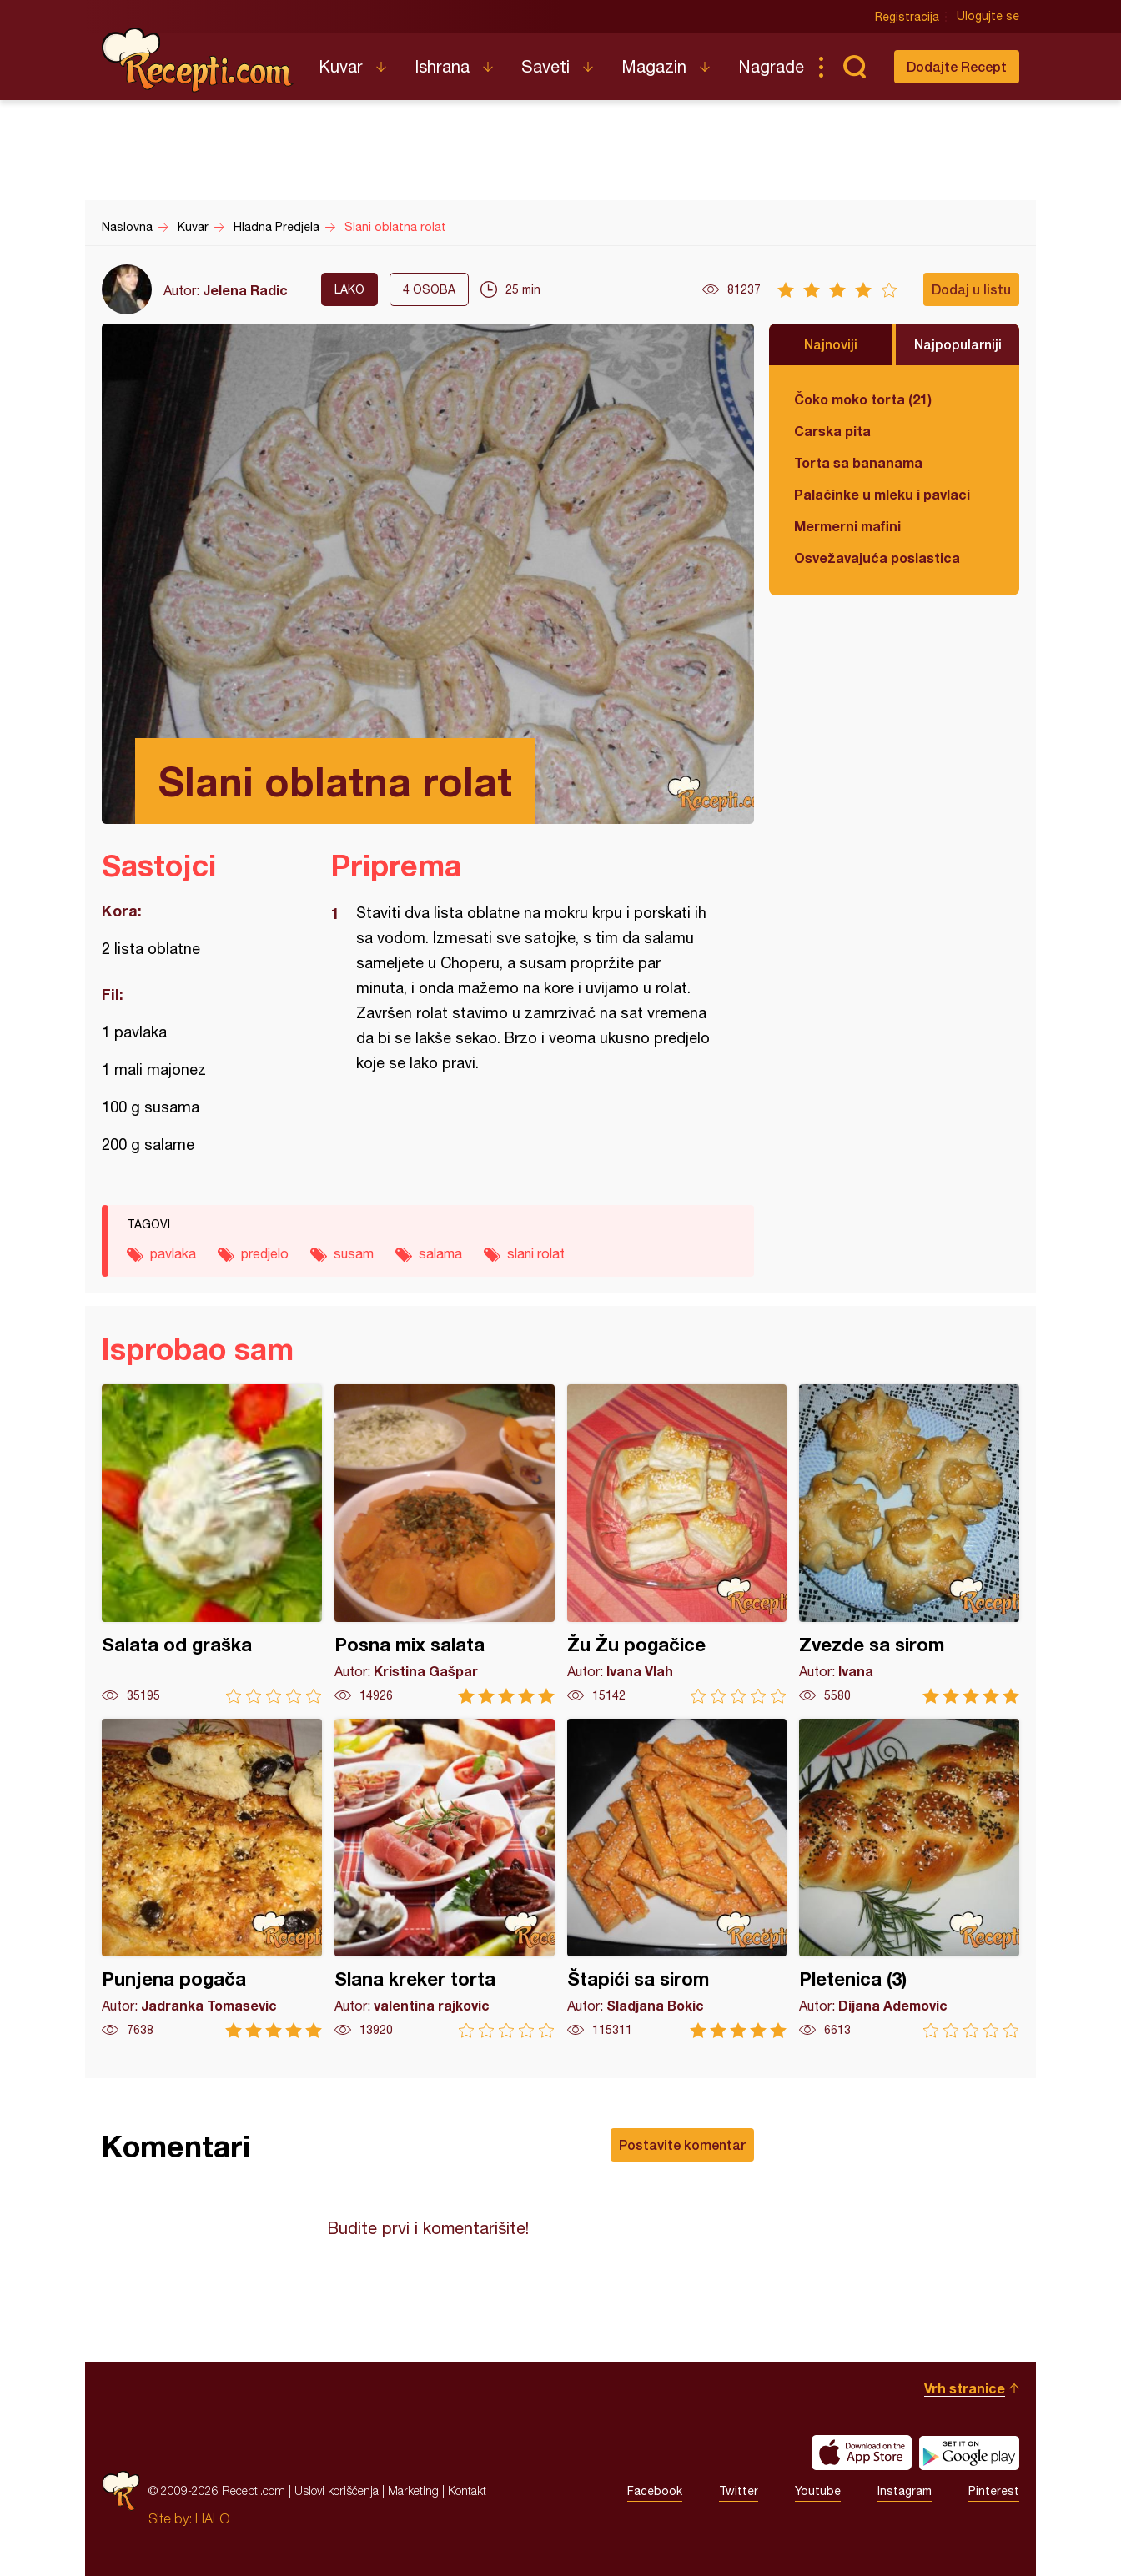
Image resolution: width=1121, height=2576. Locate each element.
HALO (212, 2518)
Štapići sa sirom (677, 1878)
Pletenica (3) (909, 1878)
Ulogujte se (988, 16)
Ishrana (442, 66)
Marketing (413, 2490)
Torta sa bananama (858, 462)
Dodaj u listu (971, 289)
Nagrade (771, 66)
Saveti (545, 66)
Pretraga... (854, 66)
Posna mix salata (444, 1544)
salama (440, 1253)
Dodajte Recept (957, 66)
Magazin (653, 66)
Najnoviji (830, 344)
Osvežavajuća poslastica (877, 557)
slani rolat (536, 1253)
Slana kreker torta (444, 1878)
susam (354, 1253)
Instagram (904, 2491)
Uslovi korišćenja (336, 2490)
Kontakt (467, 2490)
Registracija (907, 16)
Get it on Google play (969, 2452)
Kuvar (341, 66)
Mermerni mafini (847, 526)
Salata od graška (212, 1544)
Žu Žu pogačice (677, 1544)
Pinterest (993, 2491)
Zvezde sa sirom (909, 1544)
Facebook (654, 2491)
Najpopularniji (958, 344)
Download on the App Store (862, 2452)
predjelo (265, 1253)
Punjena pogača (212, 1878)
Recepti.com (198, 60)
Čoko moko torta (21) (863, 399)
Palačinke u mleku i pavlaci (882, 494)
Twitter (738, 2491)
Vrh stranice (964, 2388)
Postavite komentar (682, 2144)
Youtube (818, 2491)
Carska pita (832, 431)
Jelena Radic (245, 290)
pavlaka (173, 1253)
